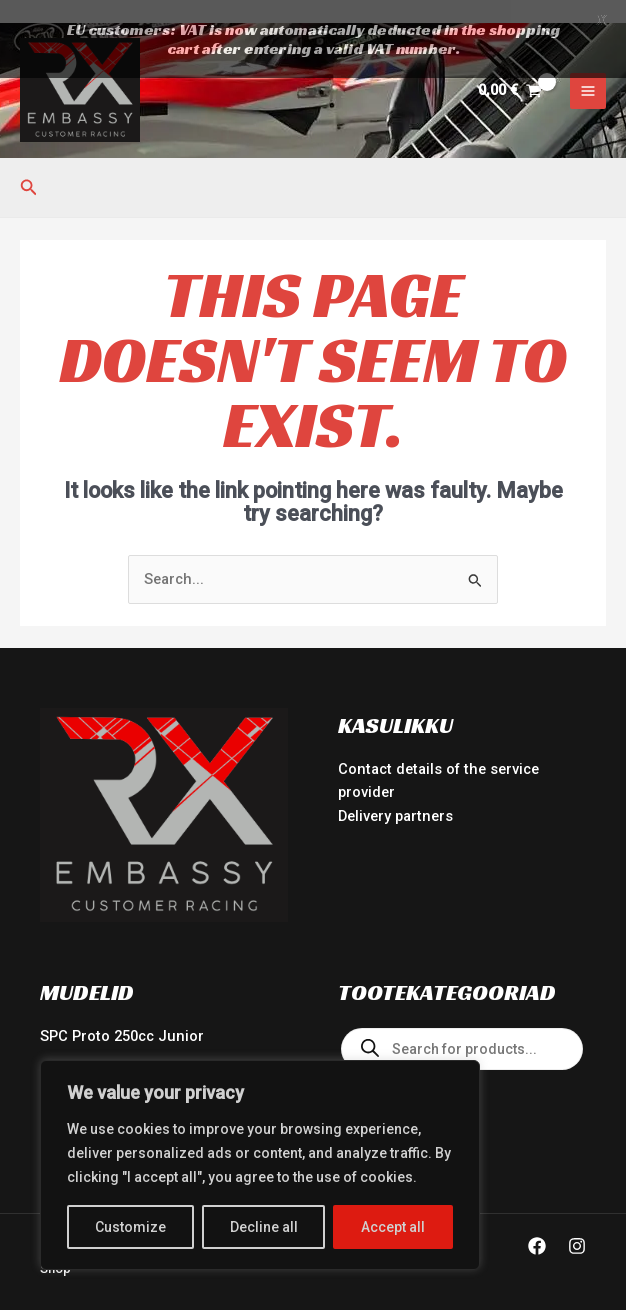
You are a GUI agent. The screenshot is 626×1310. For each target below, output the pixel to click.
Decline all (264, 1227)
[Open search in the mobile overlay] (462, 1026)
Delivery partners (395, 793)
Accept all (393, 1227)
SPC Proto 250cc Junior (122, 1013)
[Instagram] (577, 1223)
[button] (29, 164)
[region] (260, 1165)
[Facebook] (537, 1223)
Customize (130, 1227)
